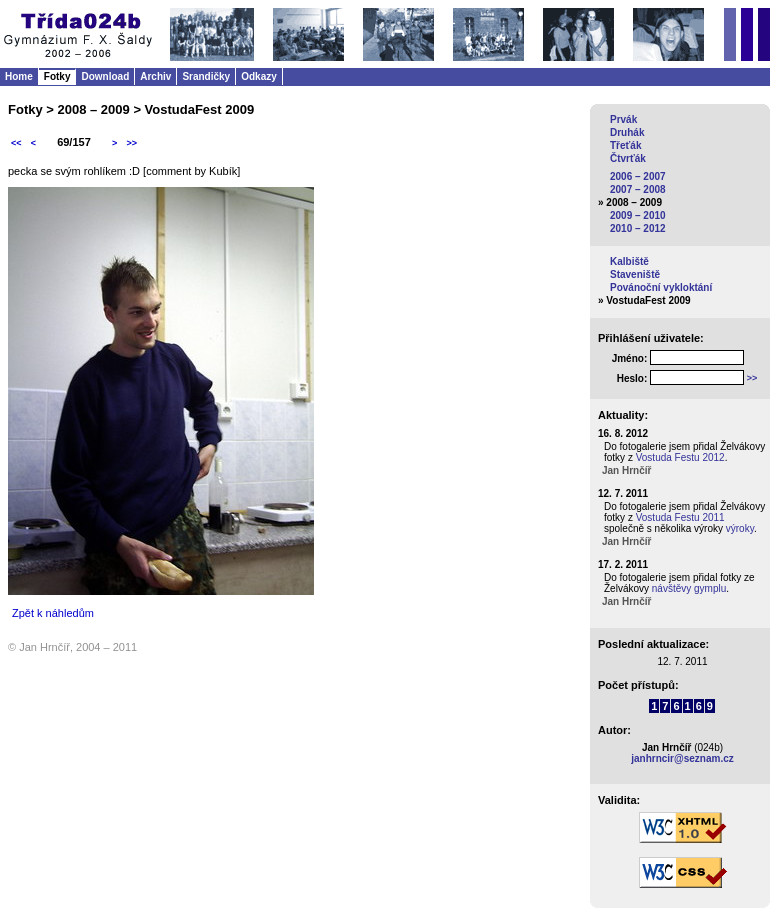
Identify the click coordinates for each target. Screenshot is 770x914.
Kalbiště (629, 261)
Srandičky (206, 76)
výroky (740, 528)
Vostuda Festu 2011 (680, 517)
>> (131, 143)
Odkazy (259, 76)
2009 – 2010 (638, 215)
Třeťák (625, 145)
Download (105, 76)
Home (19, 76)
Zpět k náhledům (53, 613)
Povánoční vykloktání (661, 287)
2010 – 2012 (638, 228)
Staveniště (635, 274)
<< (16, 143)
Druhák (627, 132)
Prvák (623, 119)
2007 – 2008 (638, 189)
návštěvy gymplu (689, 588)
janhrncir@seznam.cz (682, 758)
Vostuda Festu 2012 (680, 457)
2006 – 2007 (638, 176)
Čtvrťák (628, 158)
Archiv (155, 76)
